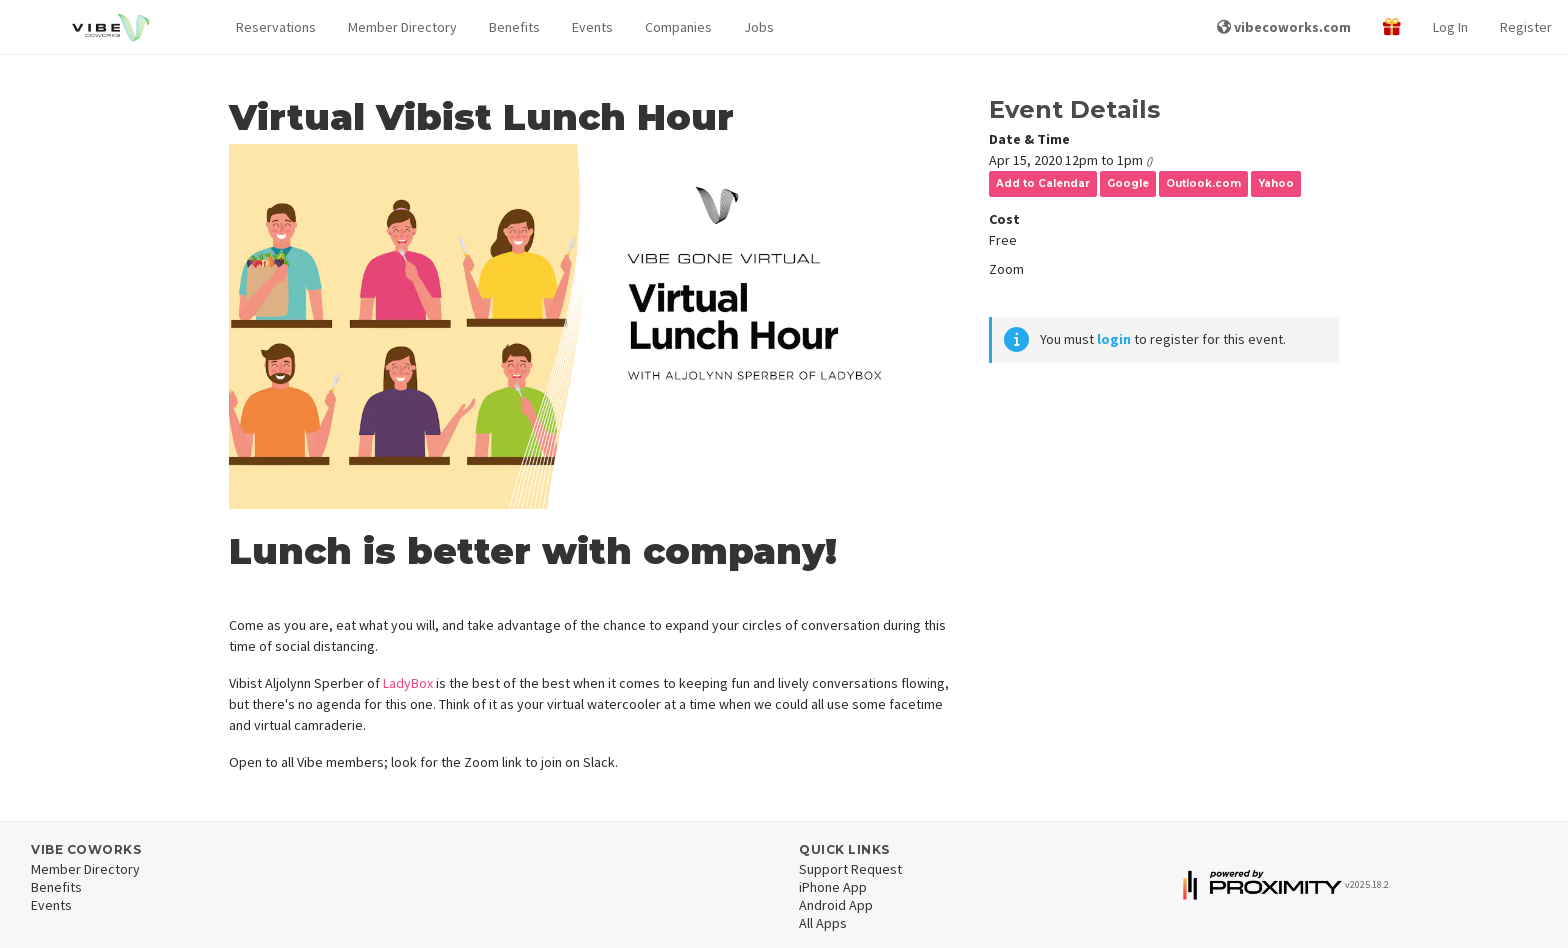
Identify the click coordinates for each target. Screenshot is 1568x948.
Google (1128, 183)
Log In (1450, 27)
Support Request (850, 869)
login (1114, 339)
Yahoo (1276, 183)
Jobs (759, 27)
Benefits (514, 27)
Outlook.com (1203, 183)
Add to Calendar (1043, 183)
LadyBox (408, 683)
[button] (276, 27)
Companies (678, 27)
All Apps (823, 923)
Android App (836, 905)
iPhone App (833, 887)
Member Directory (402, 27)
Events (592, 27)
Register (1526, 27)
